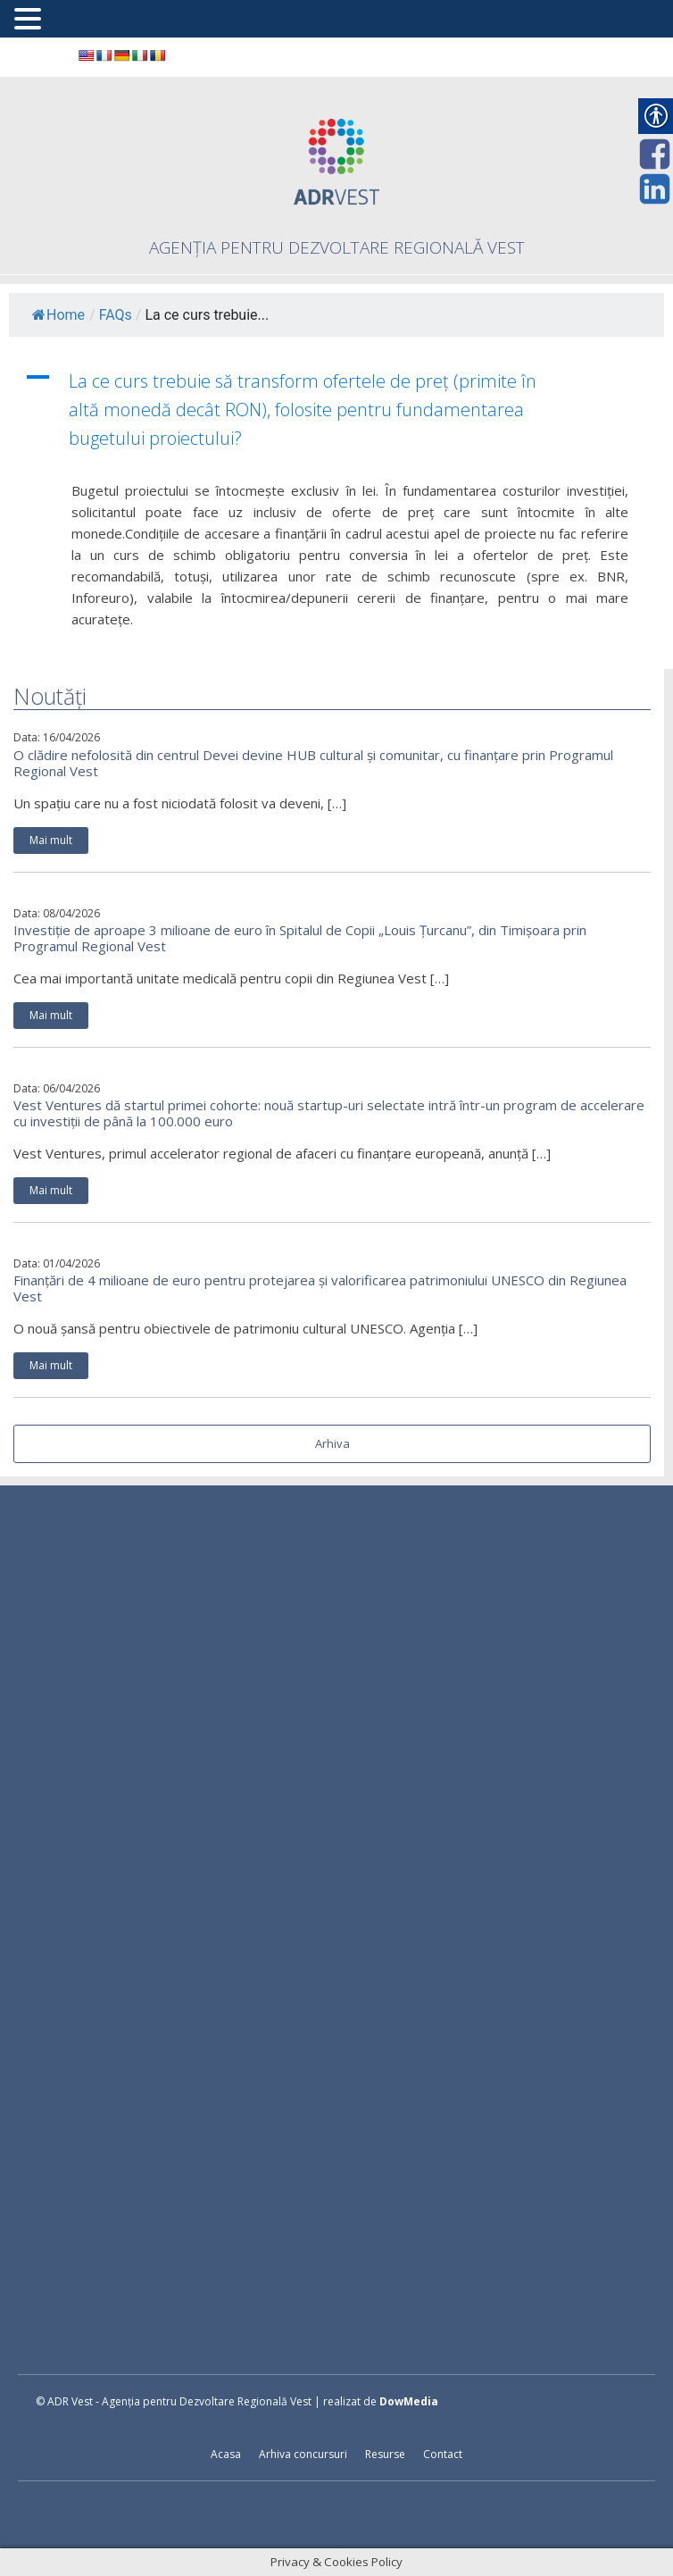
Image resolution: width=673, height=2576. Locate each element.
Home (58, 314)
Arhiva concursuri (303, 2454)
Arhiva (332, 1443)
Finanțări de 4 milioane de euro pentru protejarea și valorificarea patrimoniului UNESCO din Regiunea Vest (320, 1288)
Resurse (385, 2454)
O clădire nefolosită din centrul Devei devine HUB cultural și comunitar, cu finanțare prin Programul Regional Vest (313, 763)
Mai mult (50, 840)
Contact (442, 2454)
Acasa (226, 2454)
